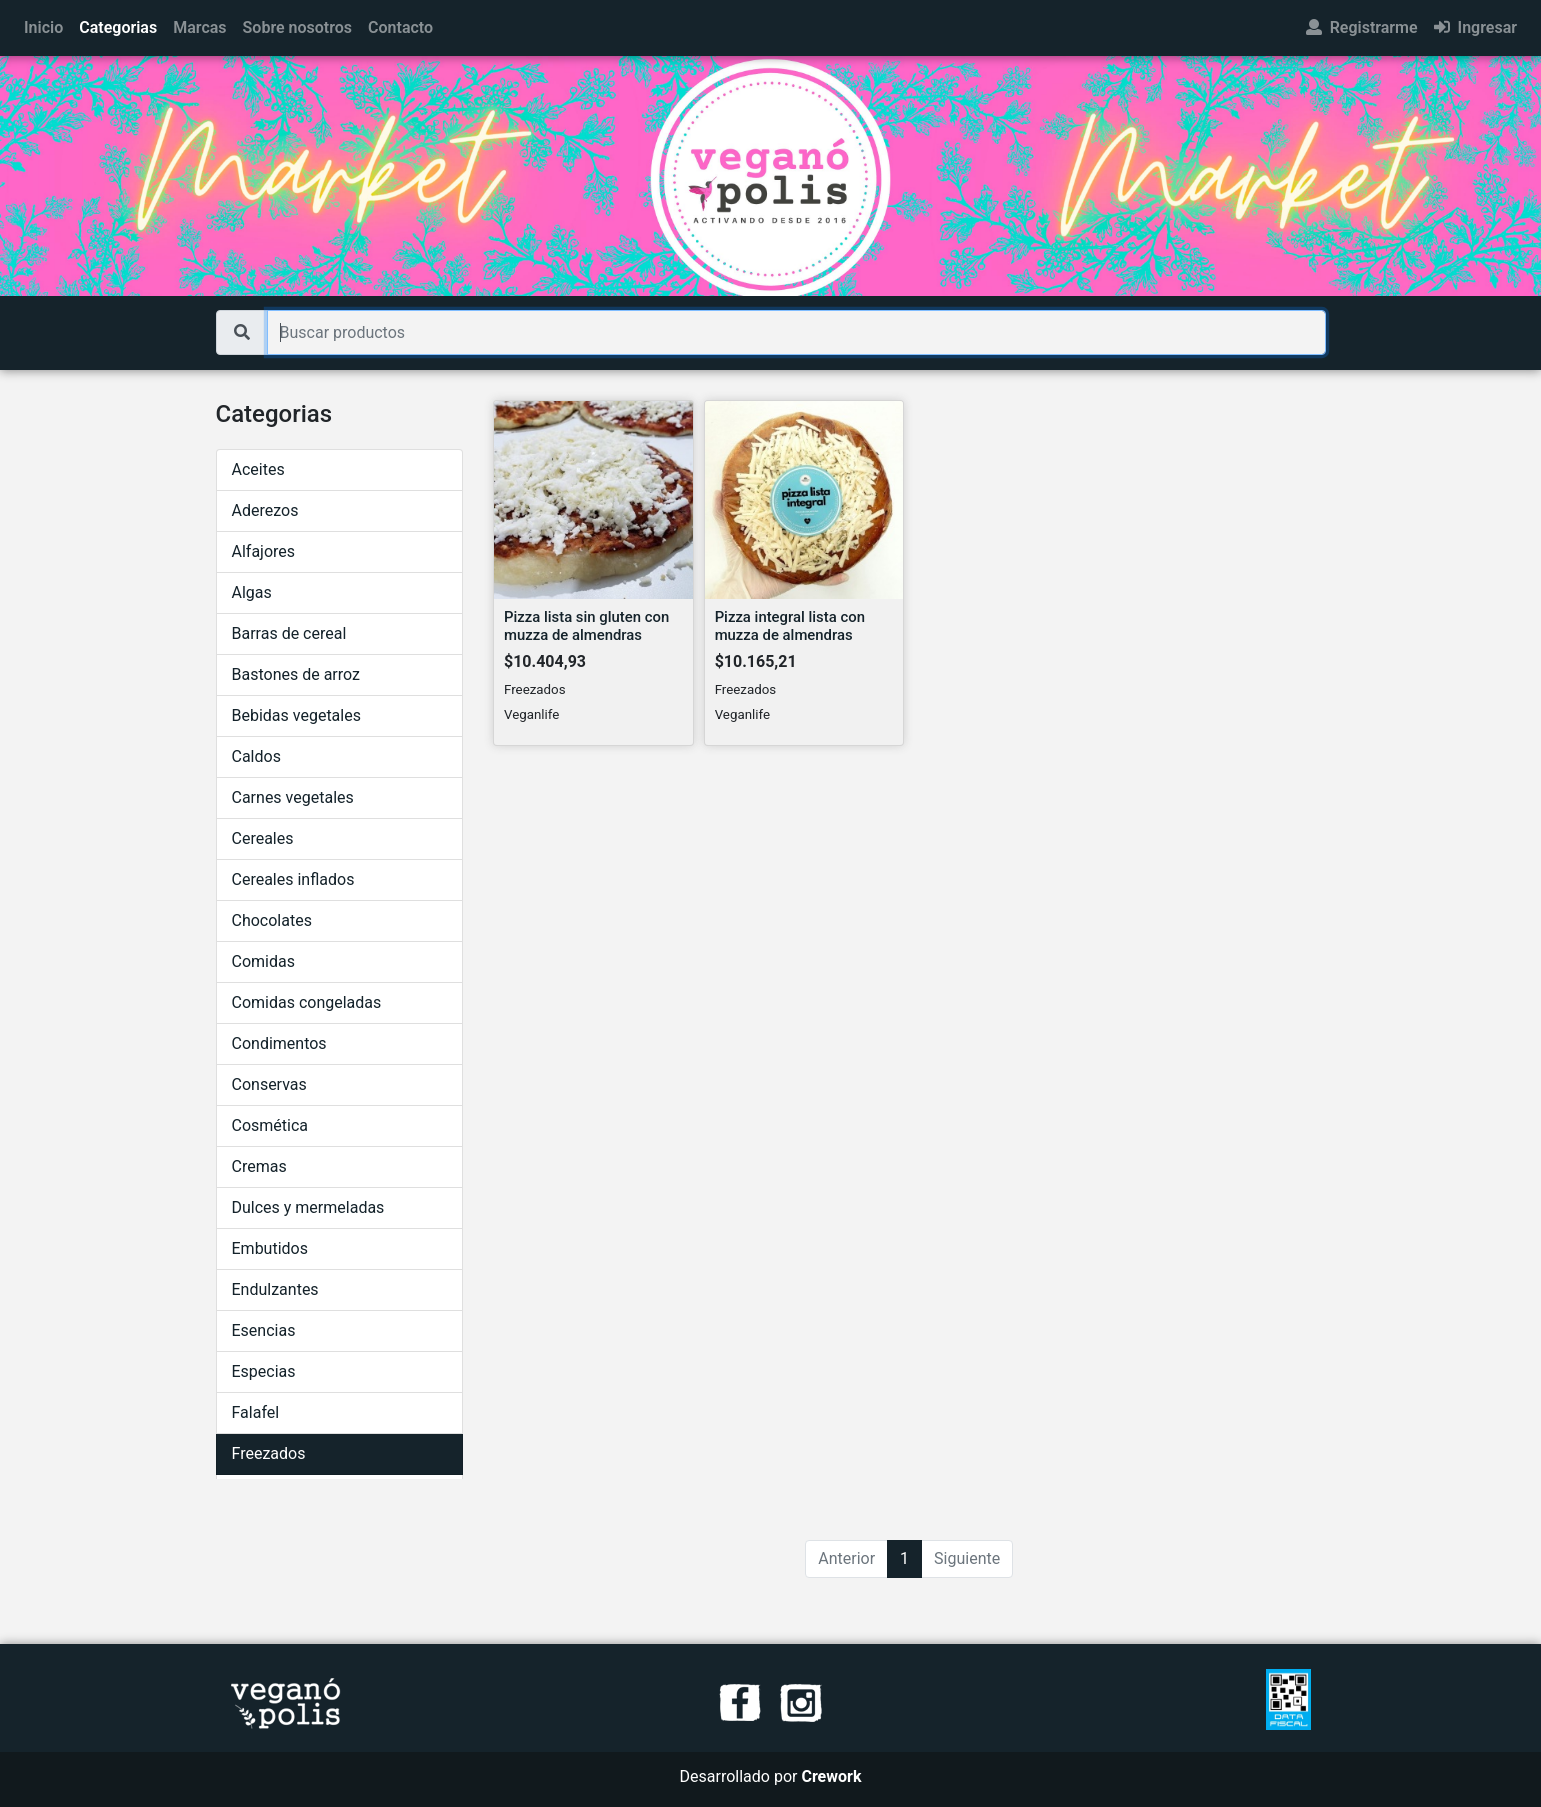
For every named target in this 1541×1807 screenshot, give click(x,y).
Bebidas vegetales (296, 715)
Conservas (269, 1084)
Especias (264, 1371)
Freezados (269, 1453)
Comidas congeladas (307, 1002)
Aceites (258, 469)
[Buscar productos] (796, 332)
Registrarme (1362, 27)
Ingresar (1475, 27)
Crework (831, 1776)
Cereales (263, 838)
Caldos (256, 756)
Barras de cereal (289, 633)
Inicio (43, 27)
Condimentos (279, 1043)
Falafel (256, 1412)
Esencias (264, 1330)
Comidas (263, 961)
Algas (252, 592)
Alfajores (264, 551)
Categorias (118, 27)
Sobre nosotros (297, 27)
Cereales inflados (293, 879)
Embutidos (270, 1248)
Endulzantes (275, 1289)
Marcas (199, 27)
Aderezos (265, 510)
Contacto (400, 27)
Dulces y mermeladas (308, 1207)
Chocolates (272, 920)
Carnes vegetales (293, 797)
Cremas (259, 1166)
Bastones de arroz (296, 674)
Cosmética (270, 1125)
